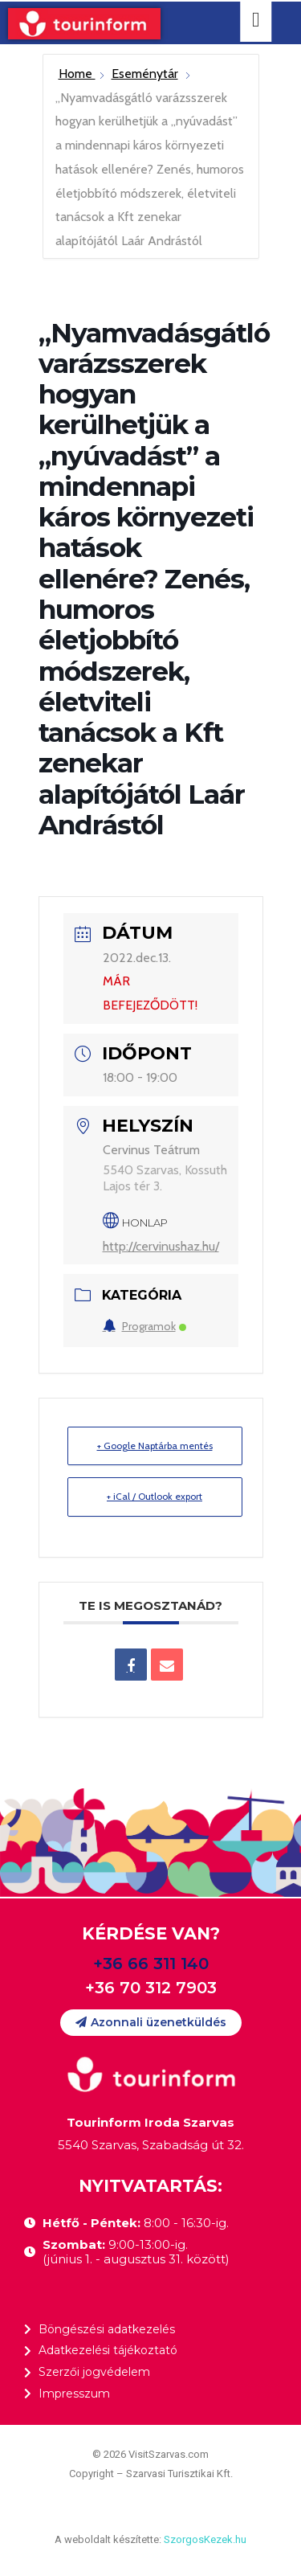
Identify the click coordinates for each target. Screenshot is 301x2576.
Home (77, 73)
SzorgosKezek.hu (205, 2539)
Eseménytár (145, 73)
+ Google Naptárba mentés (155, 1446)
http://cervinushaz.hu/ (161, 1246)
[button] (151, 2022)
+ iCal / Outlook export (154, 1496)
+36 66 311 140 (151, 1963)
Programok (144, 1326)
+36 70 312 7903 (151, 1987)
